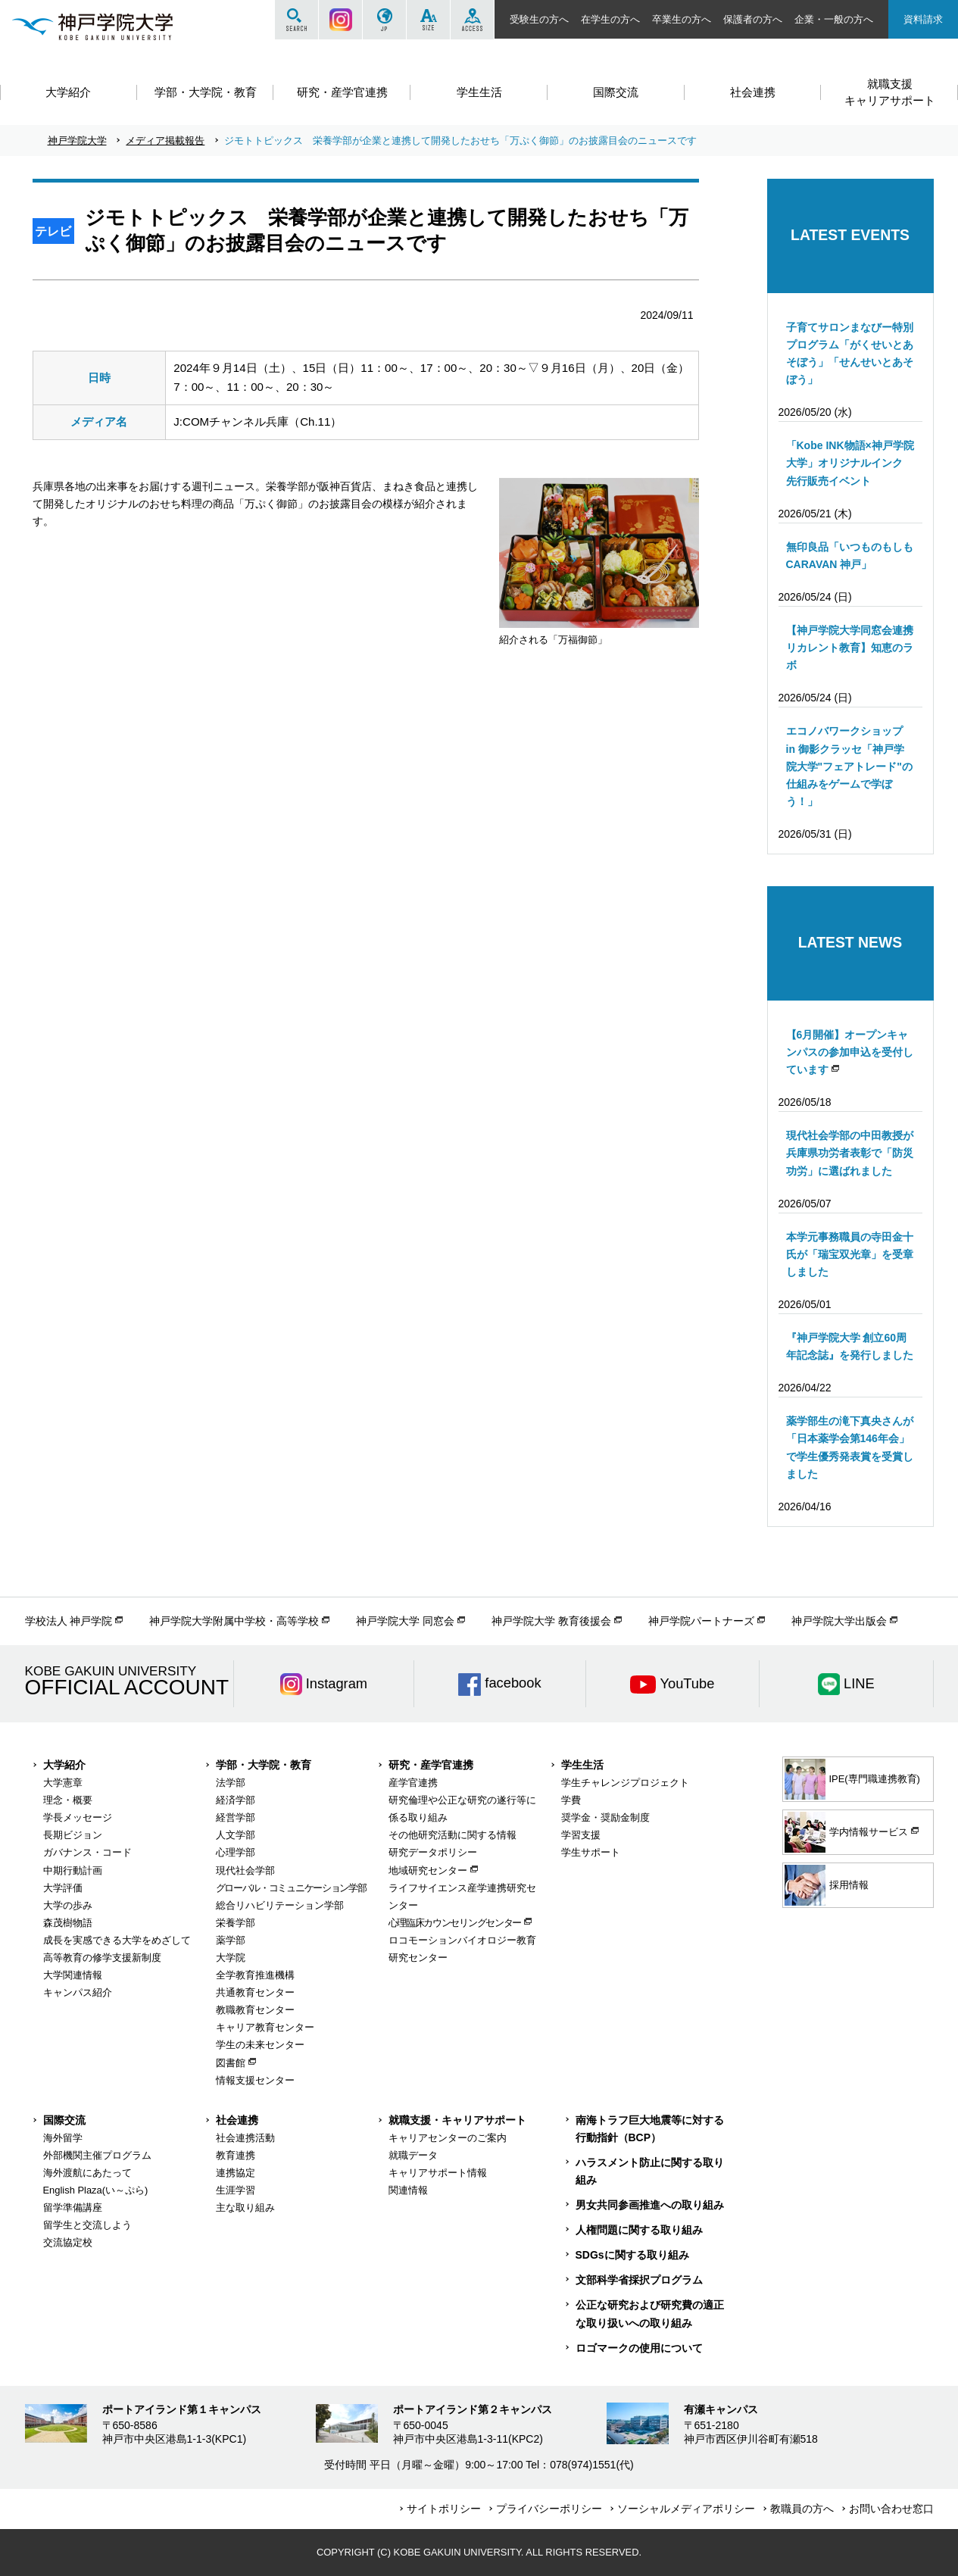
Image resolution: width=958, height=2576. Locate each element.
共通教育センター (255, 1992)
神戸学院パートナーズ (701, 1621)
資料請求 (923, 19)
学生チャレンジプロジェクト (625, 1782)
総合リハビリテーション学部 (280, 1905)
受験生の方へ (539, 19)
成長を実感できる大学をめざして (117, 1940)
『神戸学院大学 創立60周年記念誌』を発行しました (849, 1346)
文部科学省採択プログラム (639, 2280)
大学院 (230, 1957)
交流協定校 (67, 2242)
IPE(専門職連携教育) (852, 1779)
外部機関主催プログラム (97, 2155)
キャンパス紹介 (77, 1992)
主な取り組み (245, 2207)
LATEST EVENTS (850, 234)
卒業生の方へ (681, 19)
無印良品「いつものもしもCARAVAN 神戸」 (849, 555)
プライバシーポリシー (549, 2509)
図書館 (230, 2063)
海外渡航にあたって (87, 2172)
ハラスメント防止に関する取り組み (650, 2171)
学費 (571, 1800)
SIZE (428, 19)
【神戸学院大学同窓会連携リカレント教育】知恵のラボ (849, 647)
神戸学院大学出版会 (839, 1621)
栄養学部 (235, 1922)
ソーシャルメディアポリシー (686, 2509)
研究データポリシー (433, 1852)
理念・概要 (67, 1800)
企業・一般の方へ (833, 19)
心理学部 (235, 1852)
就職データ (413, 2155)
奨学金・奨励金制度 (605, 1817)
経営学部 (235, 1817)
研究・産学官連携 (431, 1765)
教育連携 (235, 2155)
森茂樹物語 (67, 1922)
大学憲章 (63, 1782)
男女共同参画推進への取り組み (650, 2205)
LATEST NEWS (850, 942)
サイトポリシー (444, 2509)
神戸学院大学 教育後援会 (551, 1621)
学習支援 (581, 1835)
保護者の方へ (752, 19)
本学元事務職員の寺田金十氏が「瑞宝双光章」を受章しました (849, 1254)
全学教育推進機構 (255, 1975)
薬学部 (230, 1940)
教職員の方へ (802, 2509)
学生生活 (582, 1765)
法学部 (230, 1782)
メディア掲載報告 (165, 140)
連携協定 (235, 2172)
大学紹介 (64, 1765)
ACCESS (472, 19)
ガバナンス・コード (87, 1852)
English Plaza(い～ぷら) (95, 2190)
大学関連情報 (72, 1975)
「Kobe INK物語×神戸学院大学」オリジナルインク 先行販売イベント (850, 462)
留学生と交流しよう (87, 2225)
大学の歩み (67, 1905)
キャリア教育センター (265, 2027)
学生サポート (590, 1852)
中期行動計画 (72, 1870)
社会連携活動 (245, 2138)
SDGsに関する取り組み (632, 2255)
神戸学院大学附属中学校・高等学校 (234, 1621)
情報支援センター (255, 2080)
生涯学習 (235, 2190)
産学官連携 (413, 1782)
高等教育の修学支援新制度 (102, 1957)
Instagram (340, 19)
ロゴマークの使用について (639, 2348)
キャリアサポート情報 (438, 2172)
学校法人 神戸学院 (69, 1621)
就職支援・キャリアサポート (457, 2120)
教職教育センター (255, 2010)
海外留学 (63, 2138)
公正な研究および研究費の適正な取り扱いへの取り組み (650, 2313)
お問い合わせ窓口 (891, 2509)
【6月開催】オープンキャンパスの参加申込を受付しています (849, 1052)
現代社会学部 (245, 1870)
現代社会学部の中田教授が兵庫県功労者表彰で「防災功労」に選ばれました (849, 1152)
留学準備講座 (72, 2207)
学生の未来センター (260, 2044)
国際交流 (64, 2120)
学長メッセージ (77, 1817)
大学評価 (63, 1888)
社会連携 (237, 2120)
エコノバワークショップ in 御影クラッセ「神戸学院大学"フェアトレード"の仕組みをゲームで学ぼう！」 (849, 766)
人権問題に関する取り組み (639, 2230)
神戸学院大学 (77, 140)
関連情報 (408, 2190)
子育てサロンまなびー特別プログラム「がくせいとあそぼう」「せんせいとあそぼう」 (849, 353)
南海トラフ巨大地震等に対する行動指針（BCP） (650, 2129)
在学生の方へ (610, 19)
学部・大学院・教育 (263, 1765)
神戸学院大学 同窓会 (405, 1621)
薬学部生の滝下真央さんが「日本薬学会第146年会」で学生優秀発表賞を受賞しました (849, 1447)
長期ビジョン (72, 1835)
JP (384, 19)
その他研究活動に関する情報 (452, 1835)
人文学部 (235, 1835)
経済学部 (235, 1800)
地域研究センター (428, 1870)
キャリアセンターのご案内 (448, 2138)
